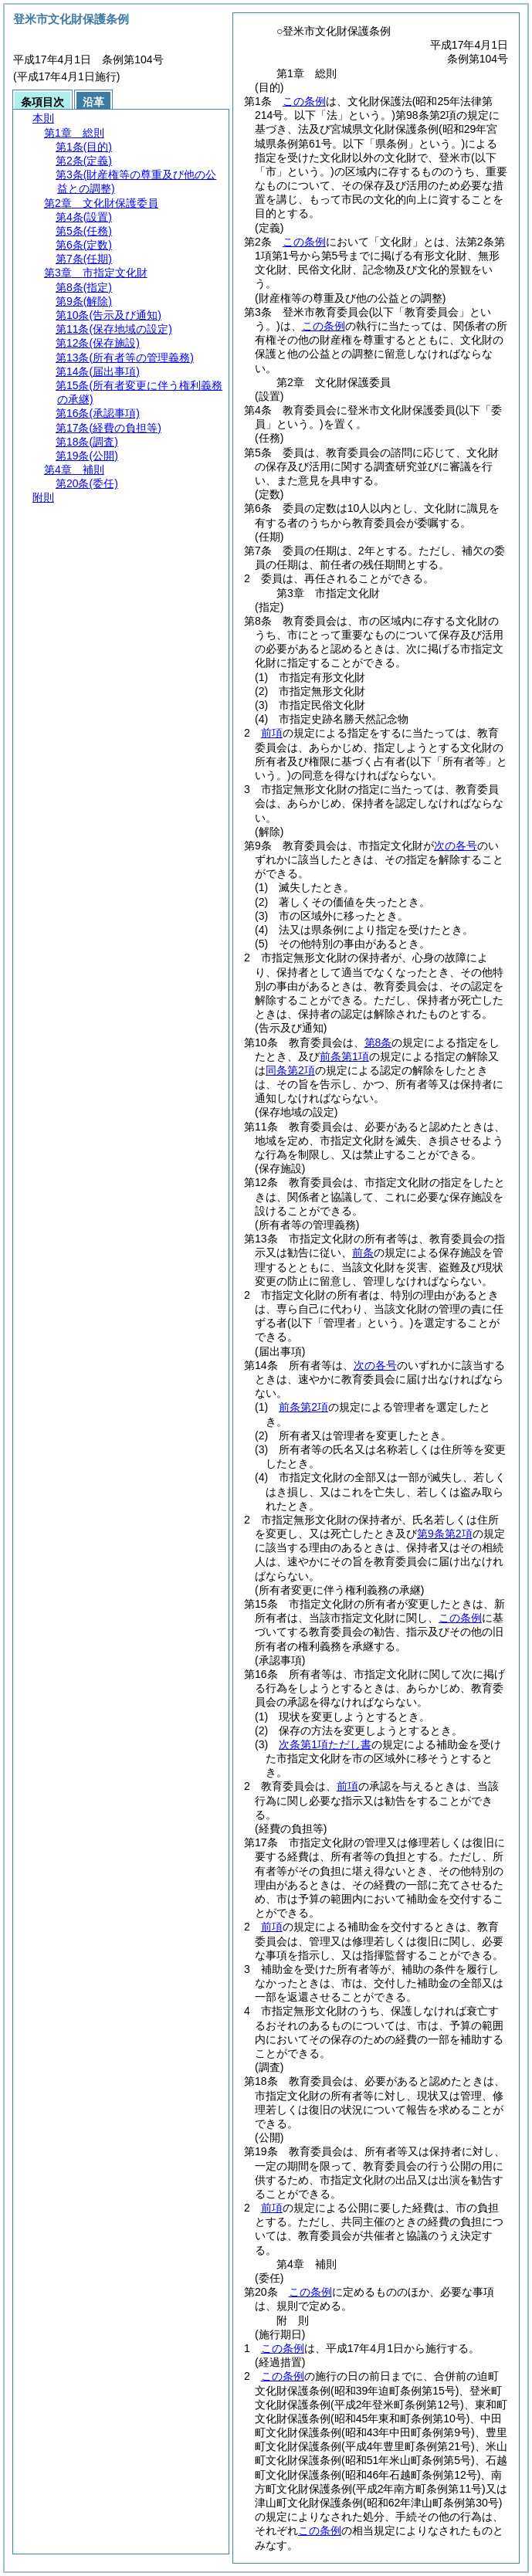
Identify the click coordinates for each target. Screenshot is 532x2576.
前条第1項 (344, 1056)
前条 (363, 1252)
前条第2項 (303, 1407)
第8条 (378, 1042)
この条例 (304, 101)
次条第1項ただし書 (325, 1744)
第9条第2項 (445, 1533)
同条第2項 (290, 1070)
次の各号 (455, 845)
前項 (272, 733)
